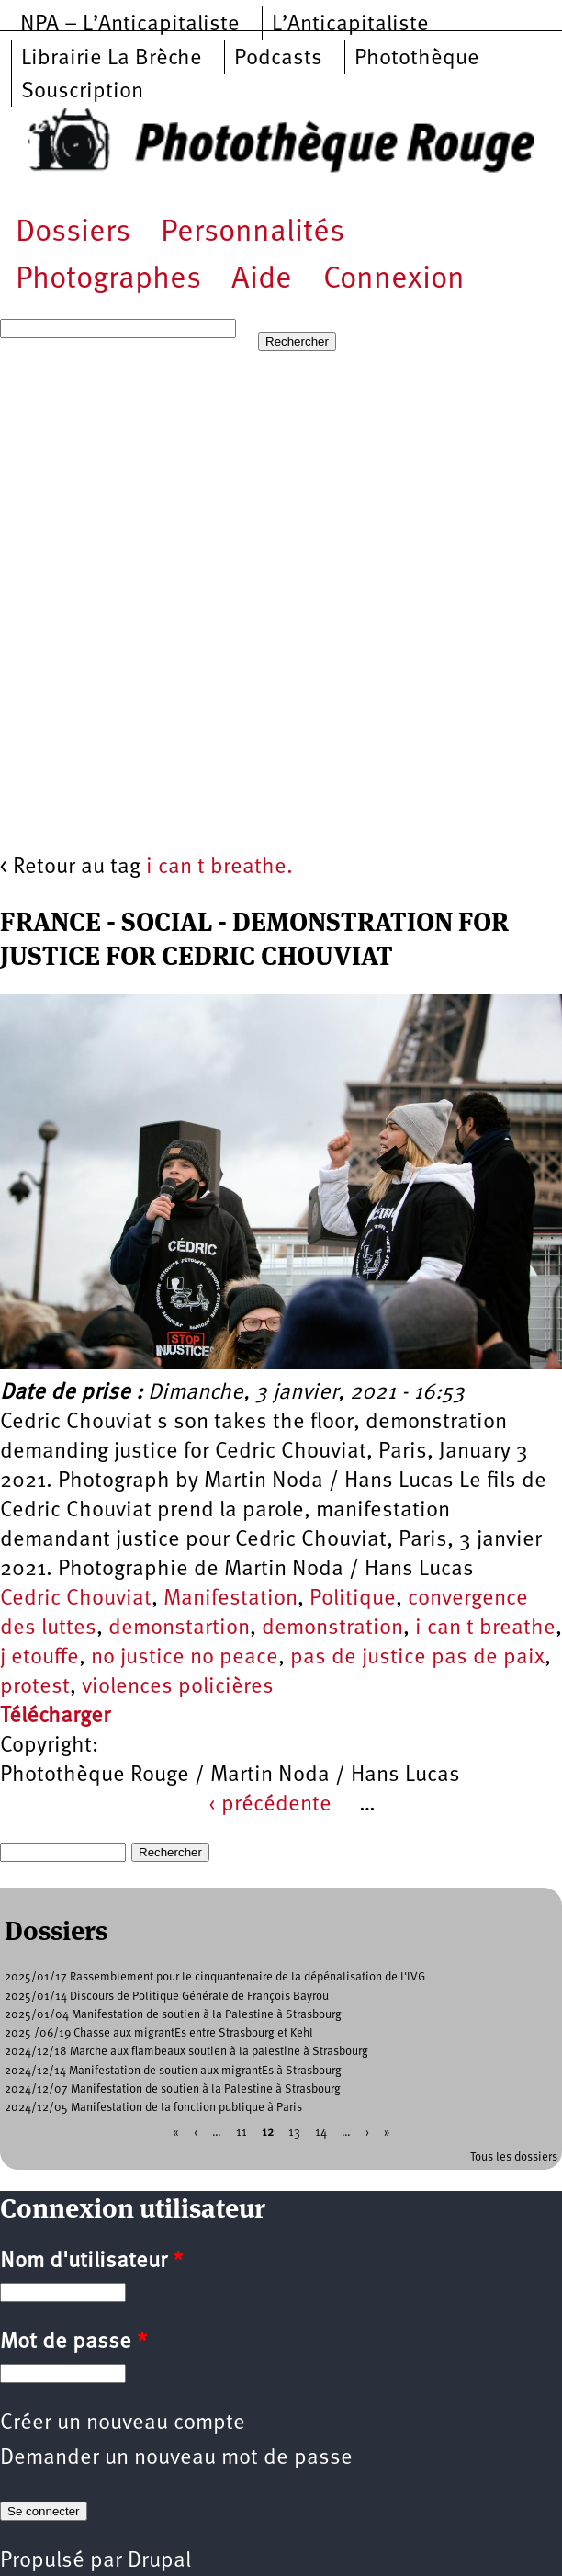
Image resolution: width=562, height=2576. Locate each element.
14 (321, 2133)
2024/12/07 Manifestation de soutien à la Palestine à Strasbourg (173, 2089)
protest (35, 1687)
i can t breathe (485, 1628)
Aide (261, 280)
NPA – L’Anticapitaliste (130, 25)
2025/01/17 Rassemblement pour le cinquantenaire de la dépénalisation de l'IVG (215, 1977)
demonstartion (179, 1628)
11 (241, 2133)
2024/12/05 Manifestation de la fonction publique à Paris (153, 2108)
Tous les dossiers (513, 2157)
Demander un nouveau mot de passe (176, 2458)
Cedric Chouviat (76, 1599)
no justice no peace (184, 1658)
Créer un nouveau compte (122, 2423)
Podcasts (278, 59)
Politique (352, 1599)
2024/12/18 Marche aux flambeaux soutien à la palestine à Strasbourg (186, 2052)
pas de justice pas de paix (417, 1658)
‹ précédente (270, 1805)
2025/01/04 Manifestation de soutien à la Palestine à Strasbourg (173, 2015)
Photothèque (416, 59)
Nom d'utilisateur (91, 2262)
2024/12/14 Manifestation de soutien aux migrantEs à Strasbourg (173, 2071)
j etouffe (39, 1658)
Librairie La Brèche (111, 59)
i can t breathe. (219, 868)
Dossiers (73, 233)
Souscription (82, 92)
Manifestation (230, 1599)
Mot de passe (73, 2343)
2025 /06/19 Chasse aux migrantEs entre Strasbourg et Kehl (159, 2033)
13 (294, 2133)
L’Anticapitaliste (350, 25)
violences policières (178, 1687)
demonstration (332, 1628)
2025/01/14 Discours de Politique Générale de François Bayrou (167, 1997)
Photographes (108, 280)
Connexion (394, 280)
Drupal (159, 2561)
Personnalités (252, 233)
